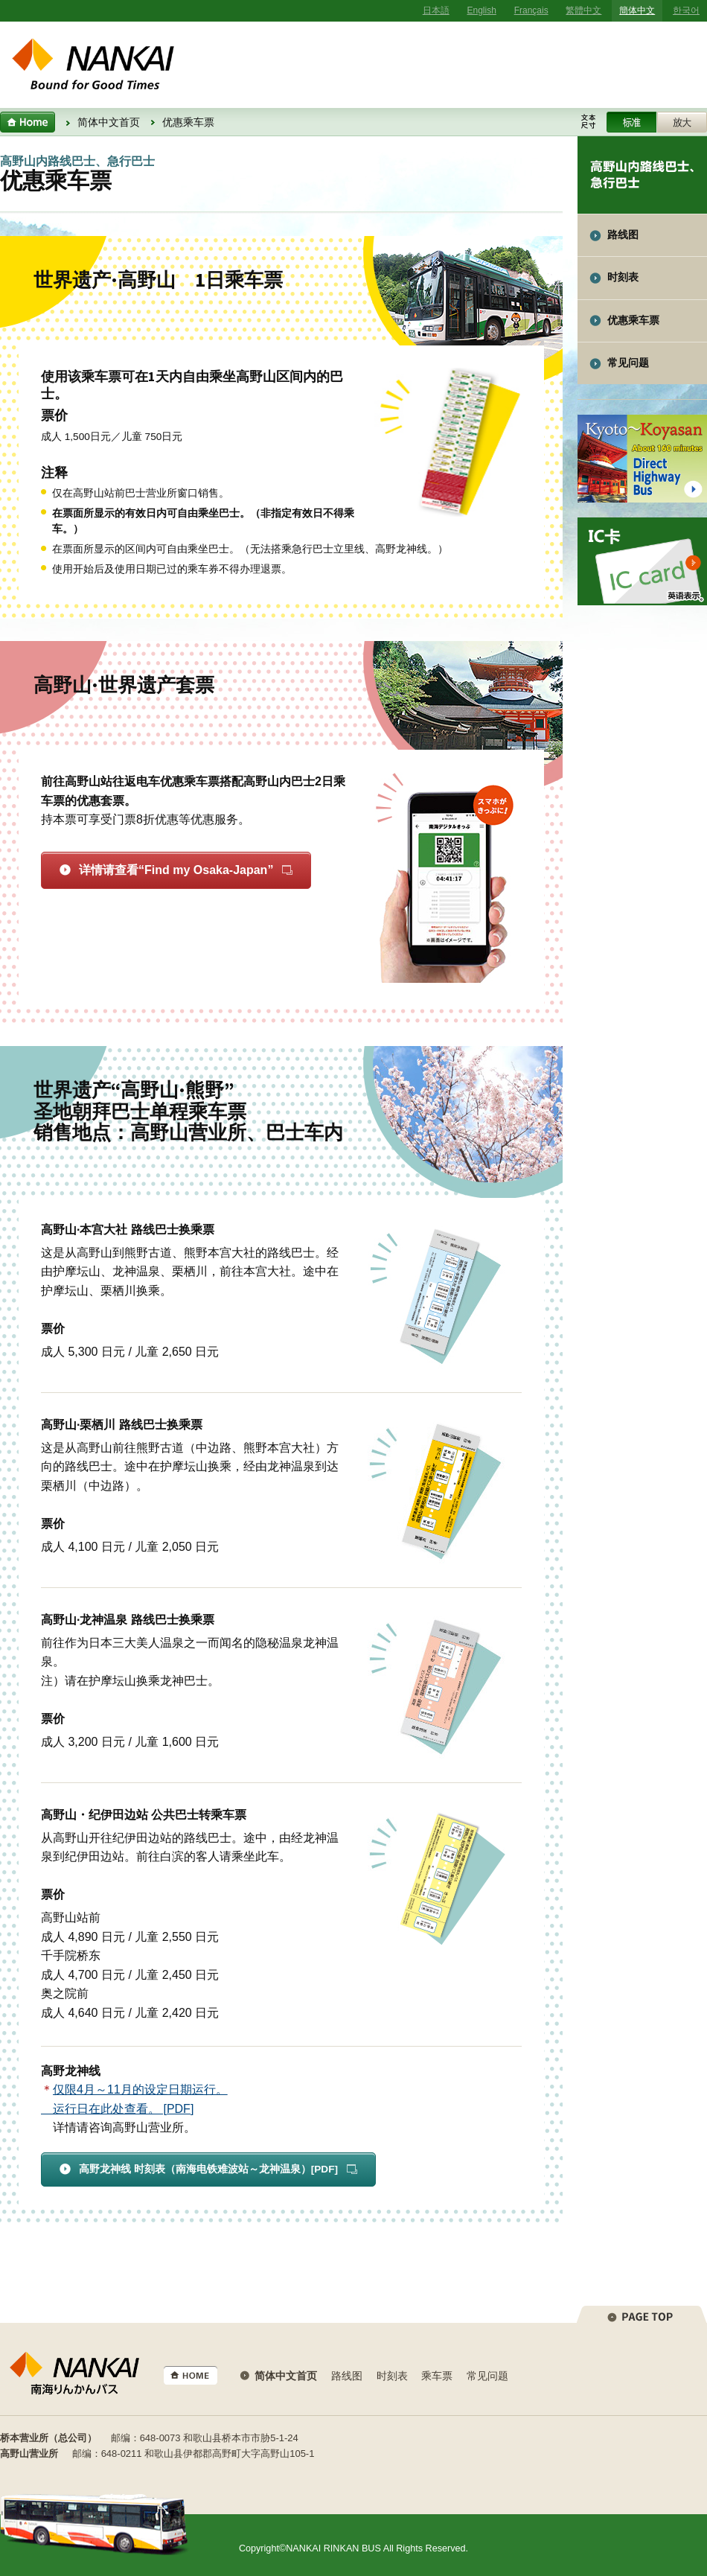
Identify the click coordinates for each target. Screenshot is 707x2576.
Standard (631, 122)
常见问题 (628, 363)
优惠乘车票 (633, 320)
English (481, 10)
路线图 (623, 234)
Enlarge (682, 122)
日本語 (436, 10)
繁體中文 (583, 10)
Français (531, 10)
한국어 (686, 10)
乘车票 (436, 2376)
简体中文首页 (108, 122)
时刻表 (623, 277)
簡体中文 (637, 10)
